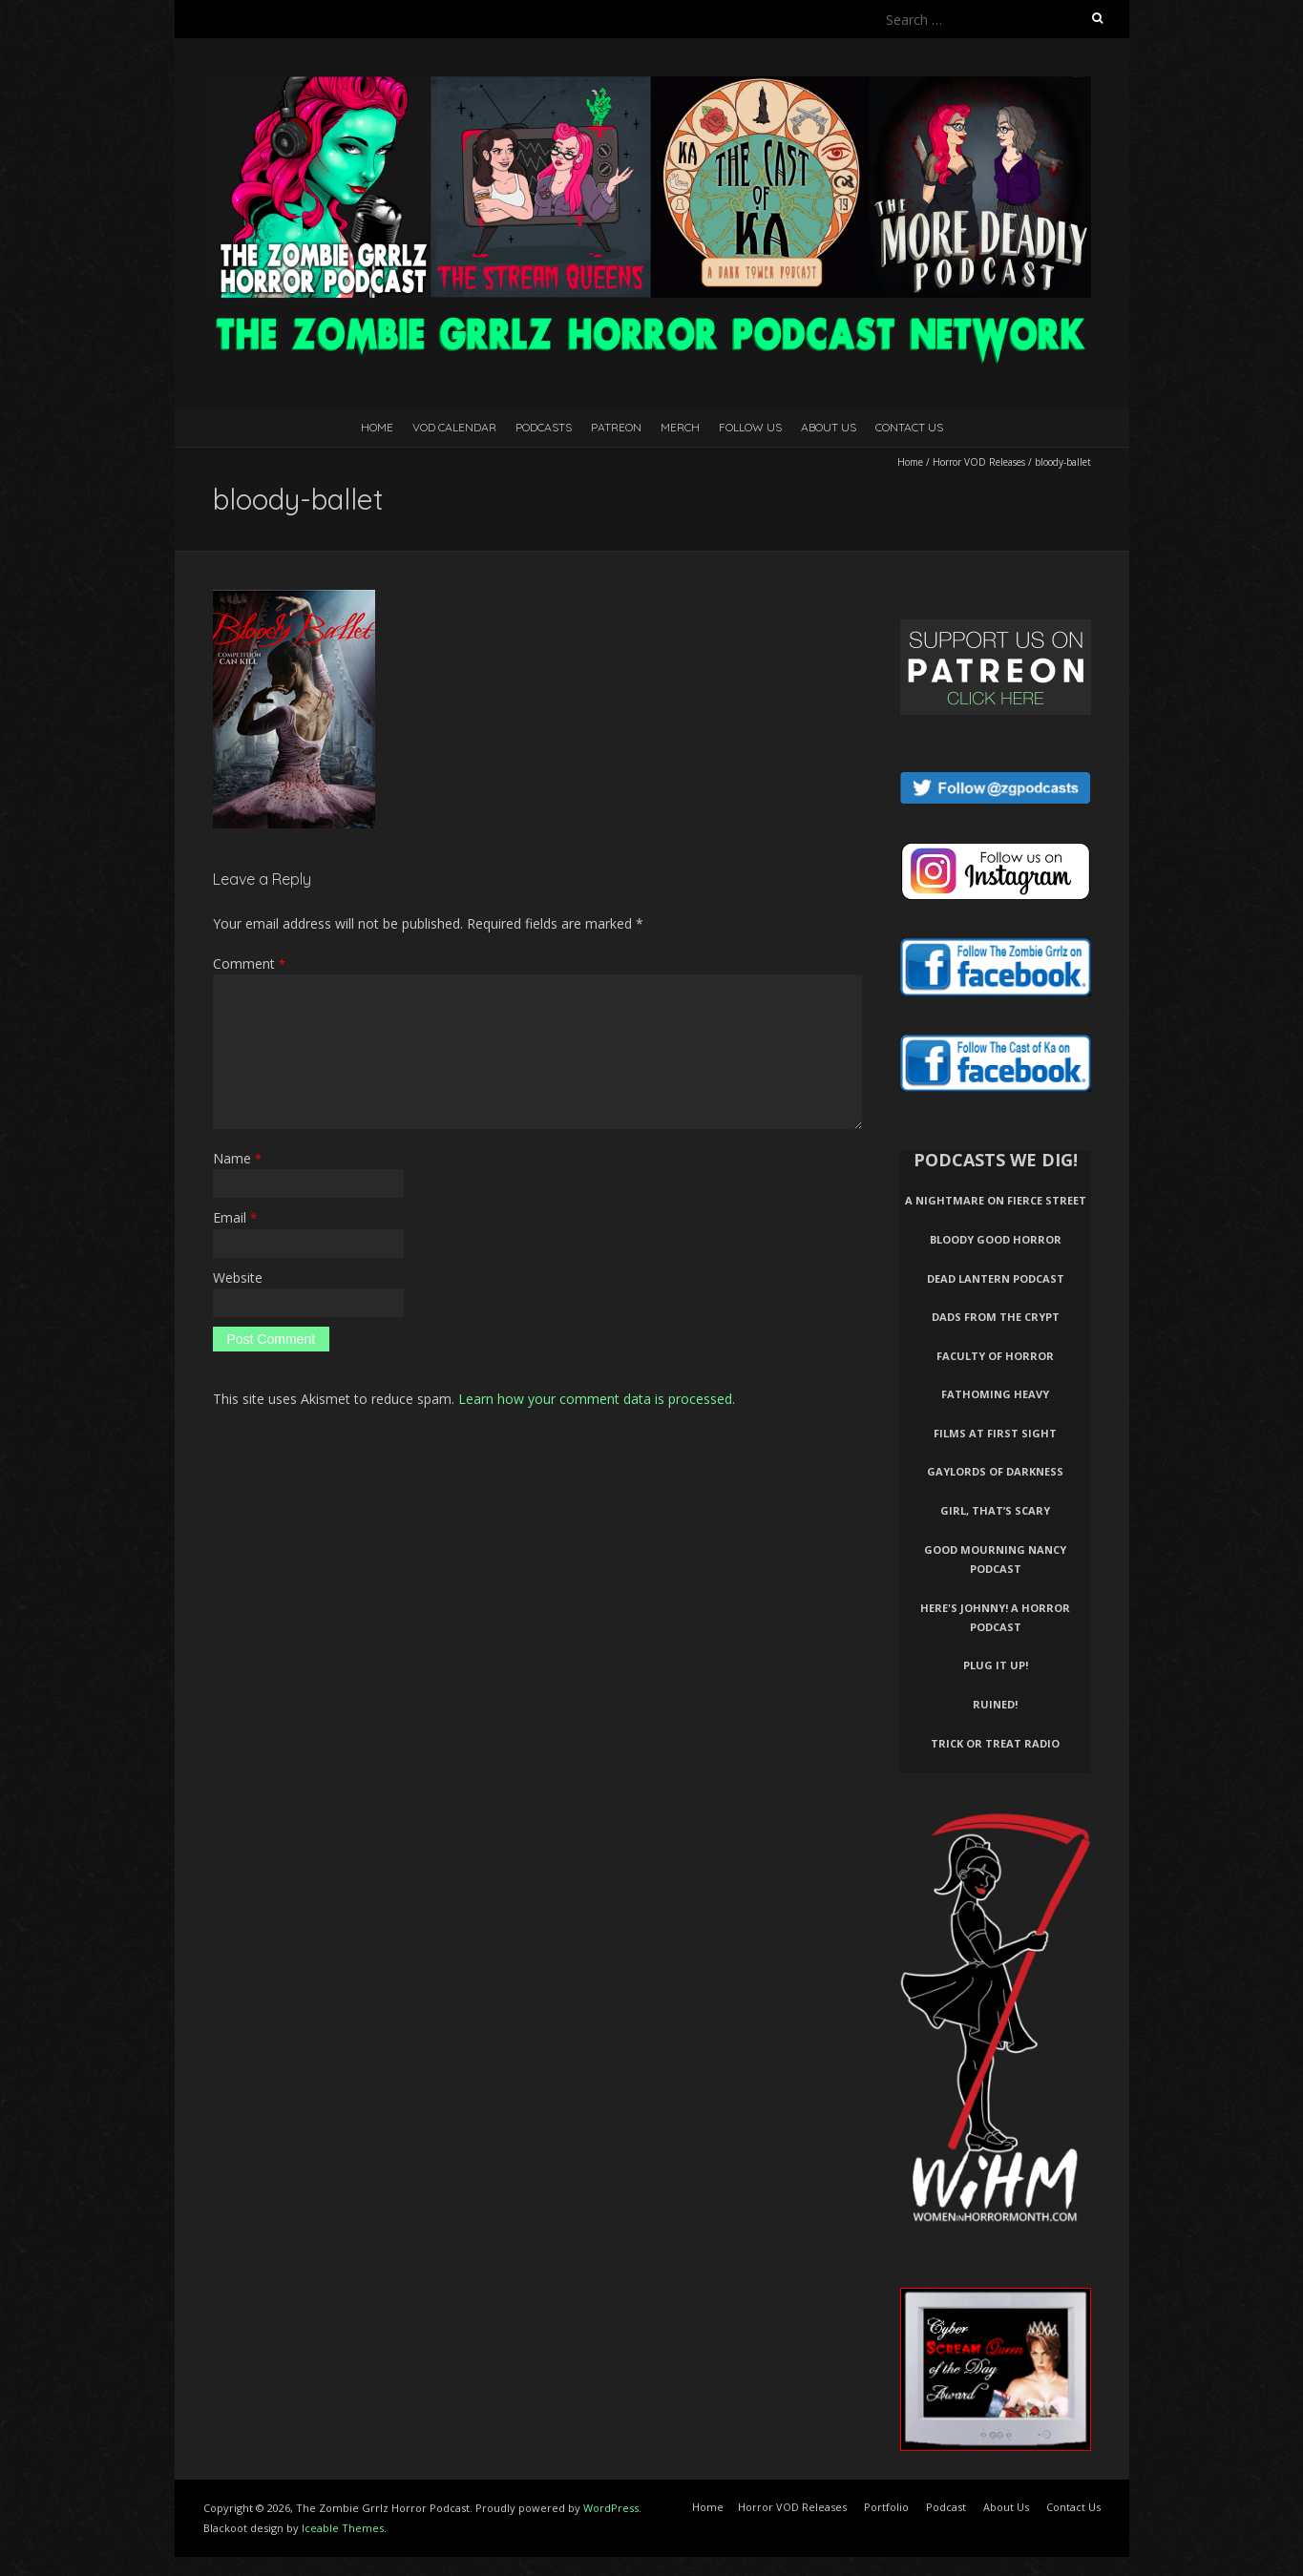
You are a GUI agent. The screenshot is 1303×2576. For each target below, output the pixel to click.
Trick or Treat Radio (995, 1743)
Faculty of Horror (995, 1356)
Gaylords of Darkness (995, 1471)
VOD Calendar (454, 427)
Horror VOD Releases (979, 462)
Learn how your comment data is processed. (596, 1399)
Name (237, 1158)
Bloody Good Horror (995, 1239)
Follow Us (750, 427)
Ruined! (995, 1704)
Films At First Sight (995, 1433)
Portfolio (886, 2507)
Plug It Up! (995, 1665)
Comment (249, 963)
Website (238, 1277)
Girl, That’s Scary (995, 1510)
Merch (680, 427)
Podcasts (543, 427)
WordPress (611, 2508)
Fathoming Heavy (995, 1394)
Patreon (616, 427)
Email (235, 1217)
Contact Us (909, 427)
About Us (828, 427)
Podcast (946, 2507)
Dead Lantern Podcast (995, 1278)
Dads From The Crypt (996, 1316)
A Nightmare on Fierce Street (995, 1200)
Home (377, 427)
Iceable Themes (343, 2528)
